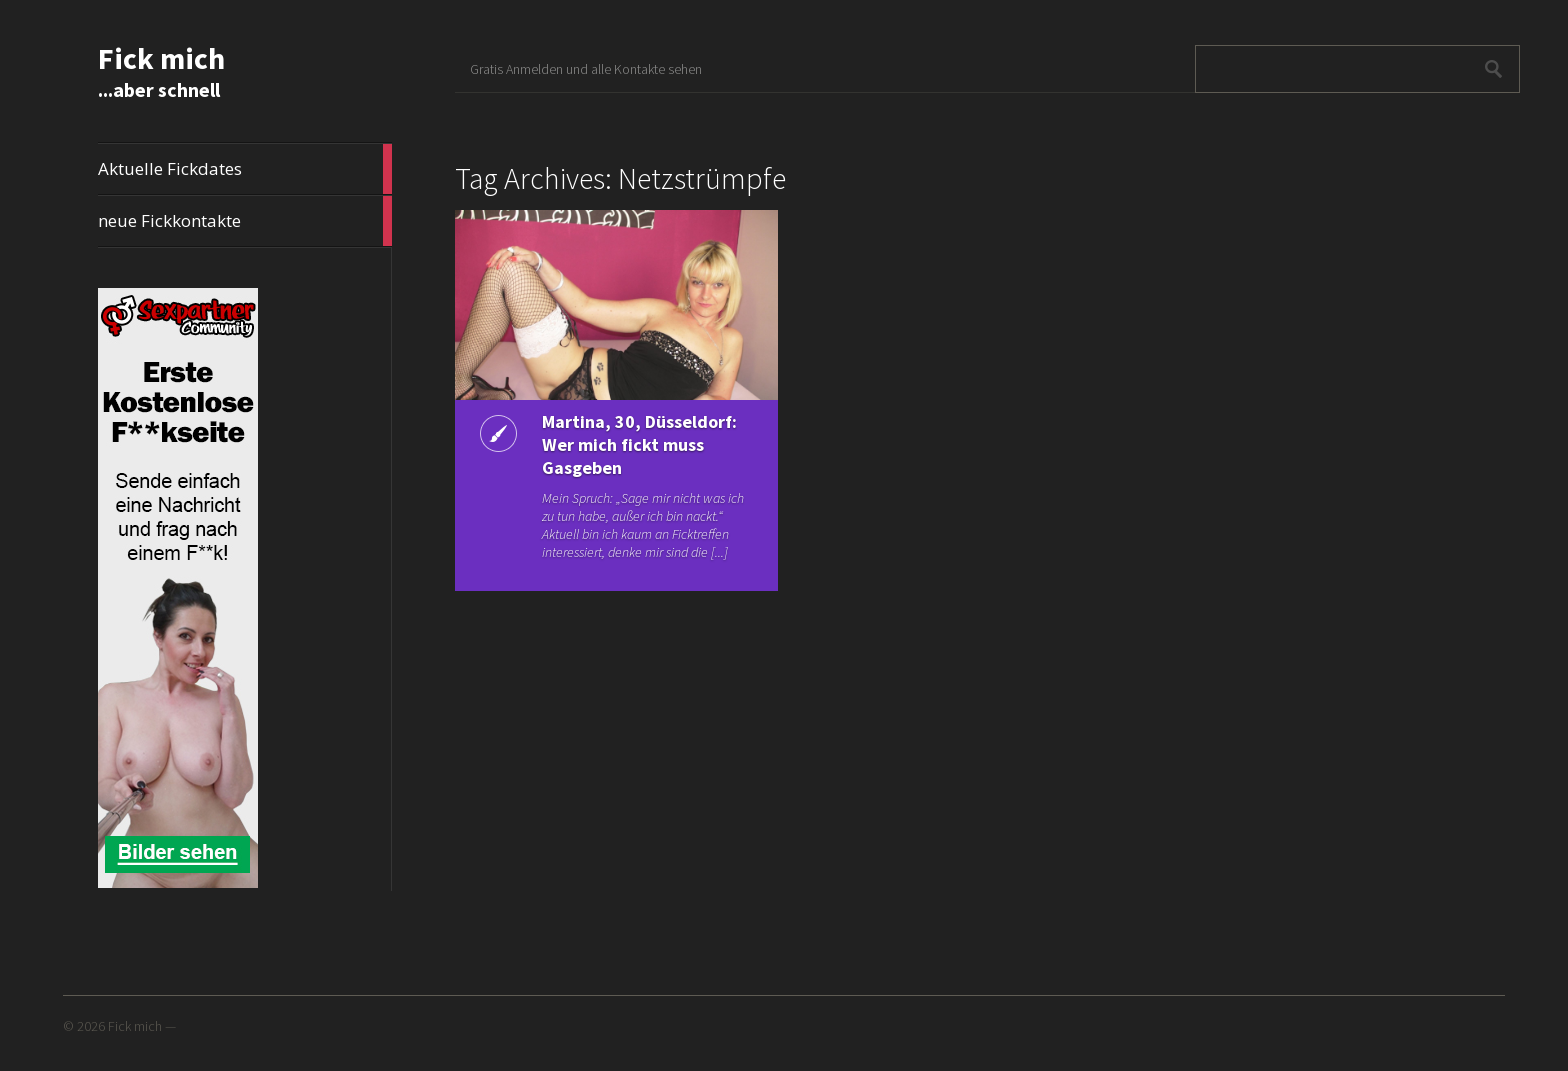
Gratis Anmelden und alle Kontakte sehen (586, 69)
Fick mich (161, 58)
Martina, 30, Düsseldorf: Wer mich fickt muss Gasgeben (639, 444)
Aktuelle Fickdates (245, 169)
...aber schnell (159, 89)
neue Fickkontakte (245, 221)
